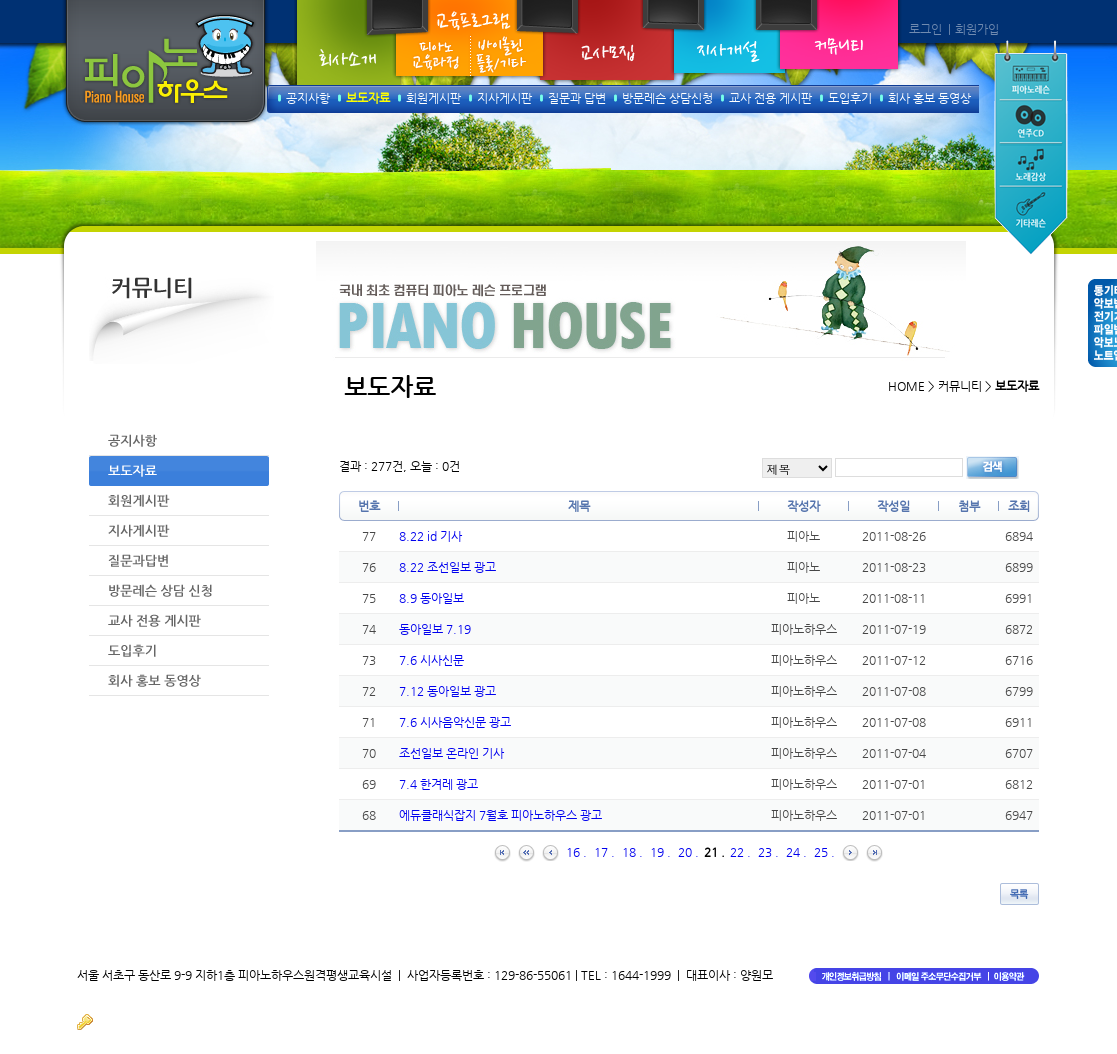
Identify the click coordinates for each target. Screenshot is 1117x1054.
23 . (768, 852)
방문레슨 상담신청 (667, 98)
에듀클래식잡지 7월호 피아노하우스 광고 (500, 815)
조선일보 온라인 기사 (451, 753)
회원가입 (977, 29)
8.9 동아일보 (431, 598)
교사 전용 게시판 (770, 98)
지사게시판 (504, 98)
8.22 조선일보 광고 (447, 567)
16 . (576, 852)
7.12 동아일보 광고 (447, 691)
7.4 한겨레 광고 (438, 784)
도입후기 (850, 98)
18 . (632, 852)
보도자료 (368, 98)
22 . (740, 852)
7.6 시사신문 (431, 660)
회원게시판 (433, 98)
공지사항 (308, 98)
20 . (688, 852)
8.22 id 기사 (430, 536)
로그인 (925, 29)
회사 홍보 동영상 (929, 98)
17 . (604, 852)
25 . (824, 852)
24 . (796, 852)
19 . (660, 852)
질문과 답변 (577, 98)
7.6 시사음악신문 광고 (455, 722)
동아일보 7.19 (435, 629)
